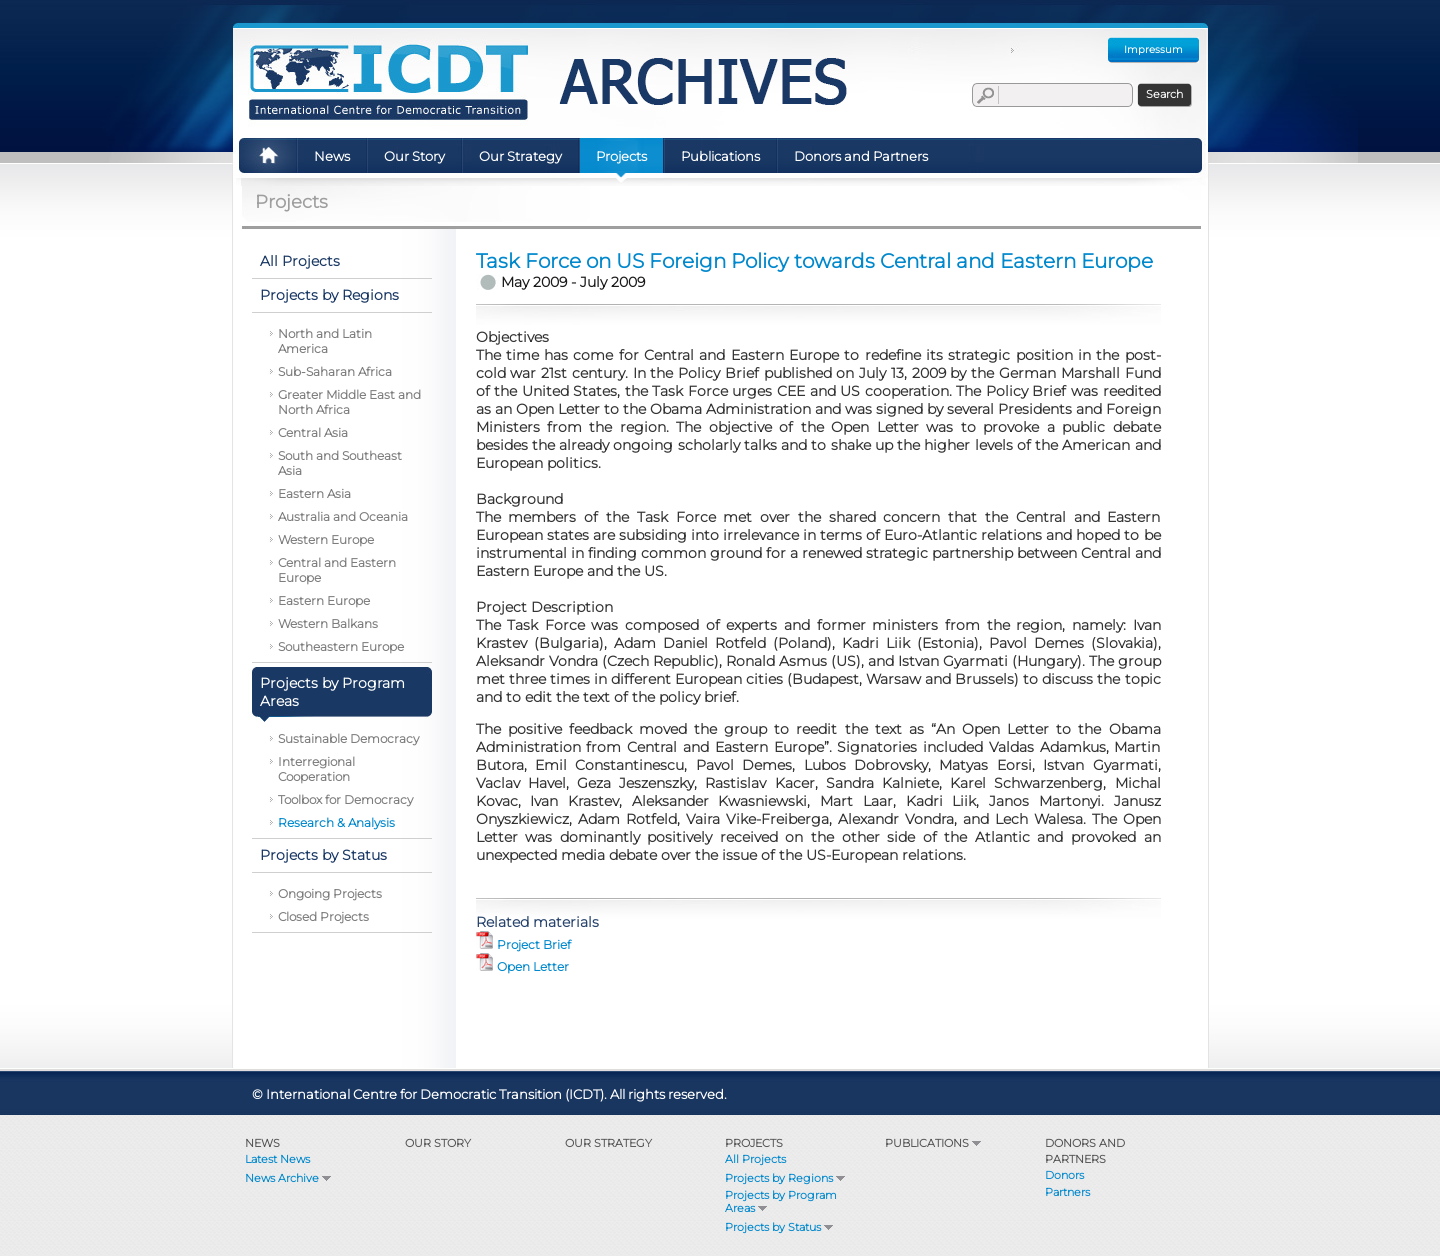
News (262, 1143)
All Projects (755, 1159)
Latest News (277, 1159)
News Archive (289, 1178)
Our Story (438, 1143)
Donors (1064, 1175)
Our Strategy (608, 1143)
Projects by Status (780, 1227)
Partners (1067, 1192)
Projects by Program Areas (781, 1201)
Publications (934, 1143)
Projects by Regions (786, 1178)
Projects (754, 1143)
